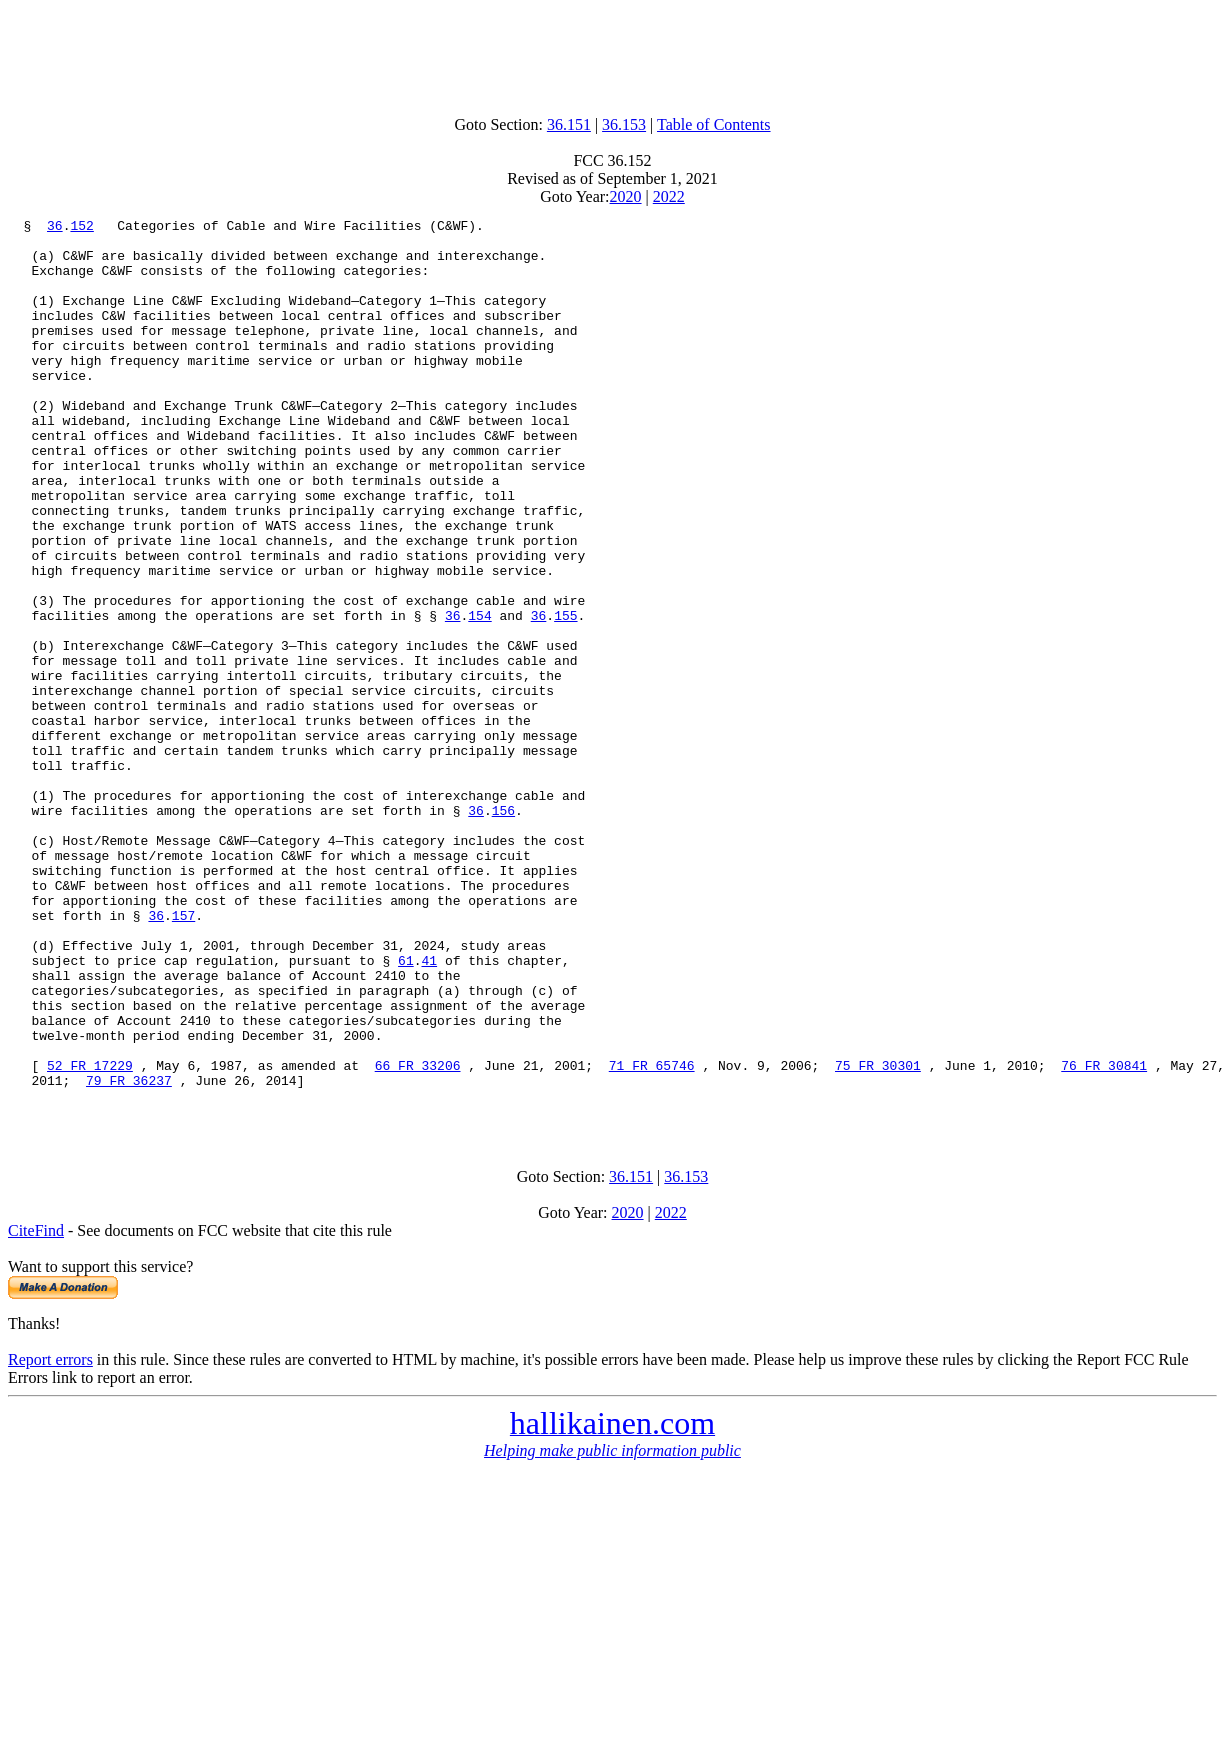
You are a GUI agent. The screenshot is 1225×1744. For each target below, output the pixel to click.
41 (429, 1110)
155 (565, 696)
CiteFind (36, 1410)
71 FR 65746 (652, 1236)
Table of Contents (714, 124)
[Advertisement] (613, 53)
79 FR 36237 (129, 1254)
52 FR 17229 (90, 1236)
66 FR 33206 (418, 1236)
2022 (669, 196)
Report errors (50, 1539)
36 (55, 228)
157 (183, 1056)
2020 (626, 196)
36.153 (624, 124)
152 (81, 228)
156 (503, 930)
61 (406, 1110)
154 (479, 696)
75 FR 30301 (878, 1236)
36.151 (569, 124)
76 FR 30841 (1104, 1236)
